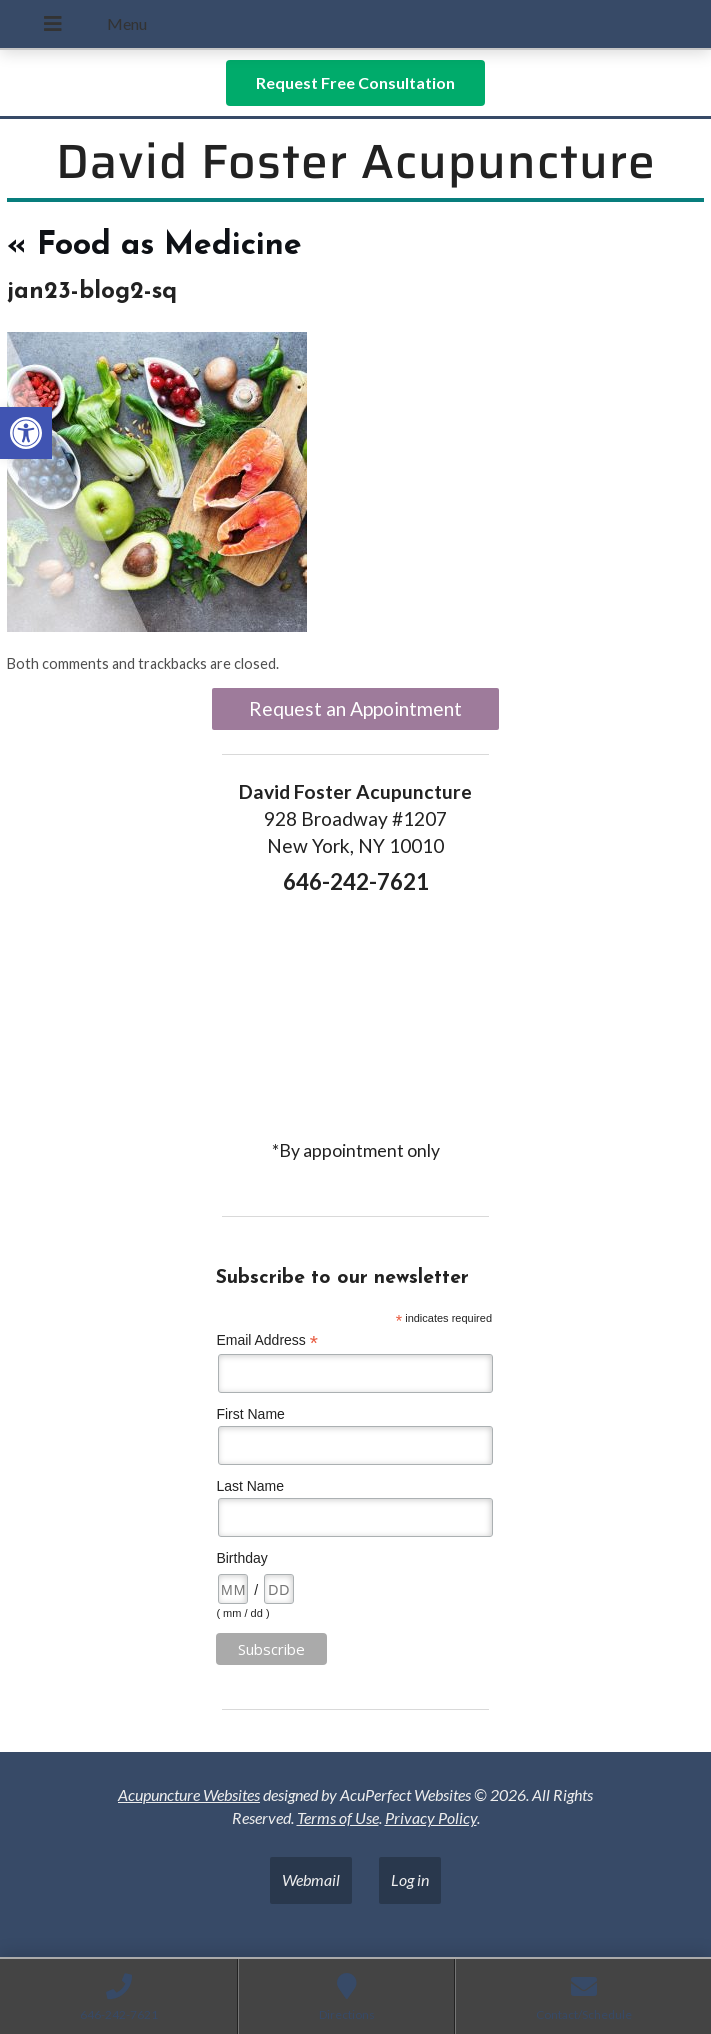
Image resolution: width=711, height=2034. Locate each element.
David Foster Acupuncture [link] (356, 161)
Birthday (241, 1558)
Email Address (267, 1340)
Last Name (250, 1486)
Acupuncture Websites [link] (189, 1794)
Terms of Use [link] (338, 1817)
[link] (26, 433)
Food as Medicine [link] (154, 246)
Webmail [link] (311, 1879)
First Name (250, 1414)
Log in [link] (410, 1879)
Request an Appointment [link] (355, 708)
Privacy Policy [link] (431, 1817)
